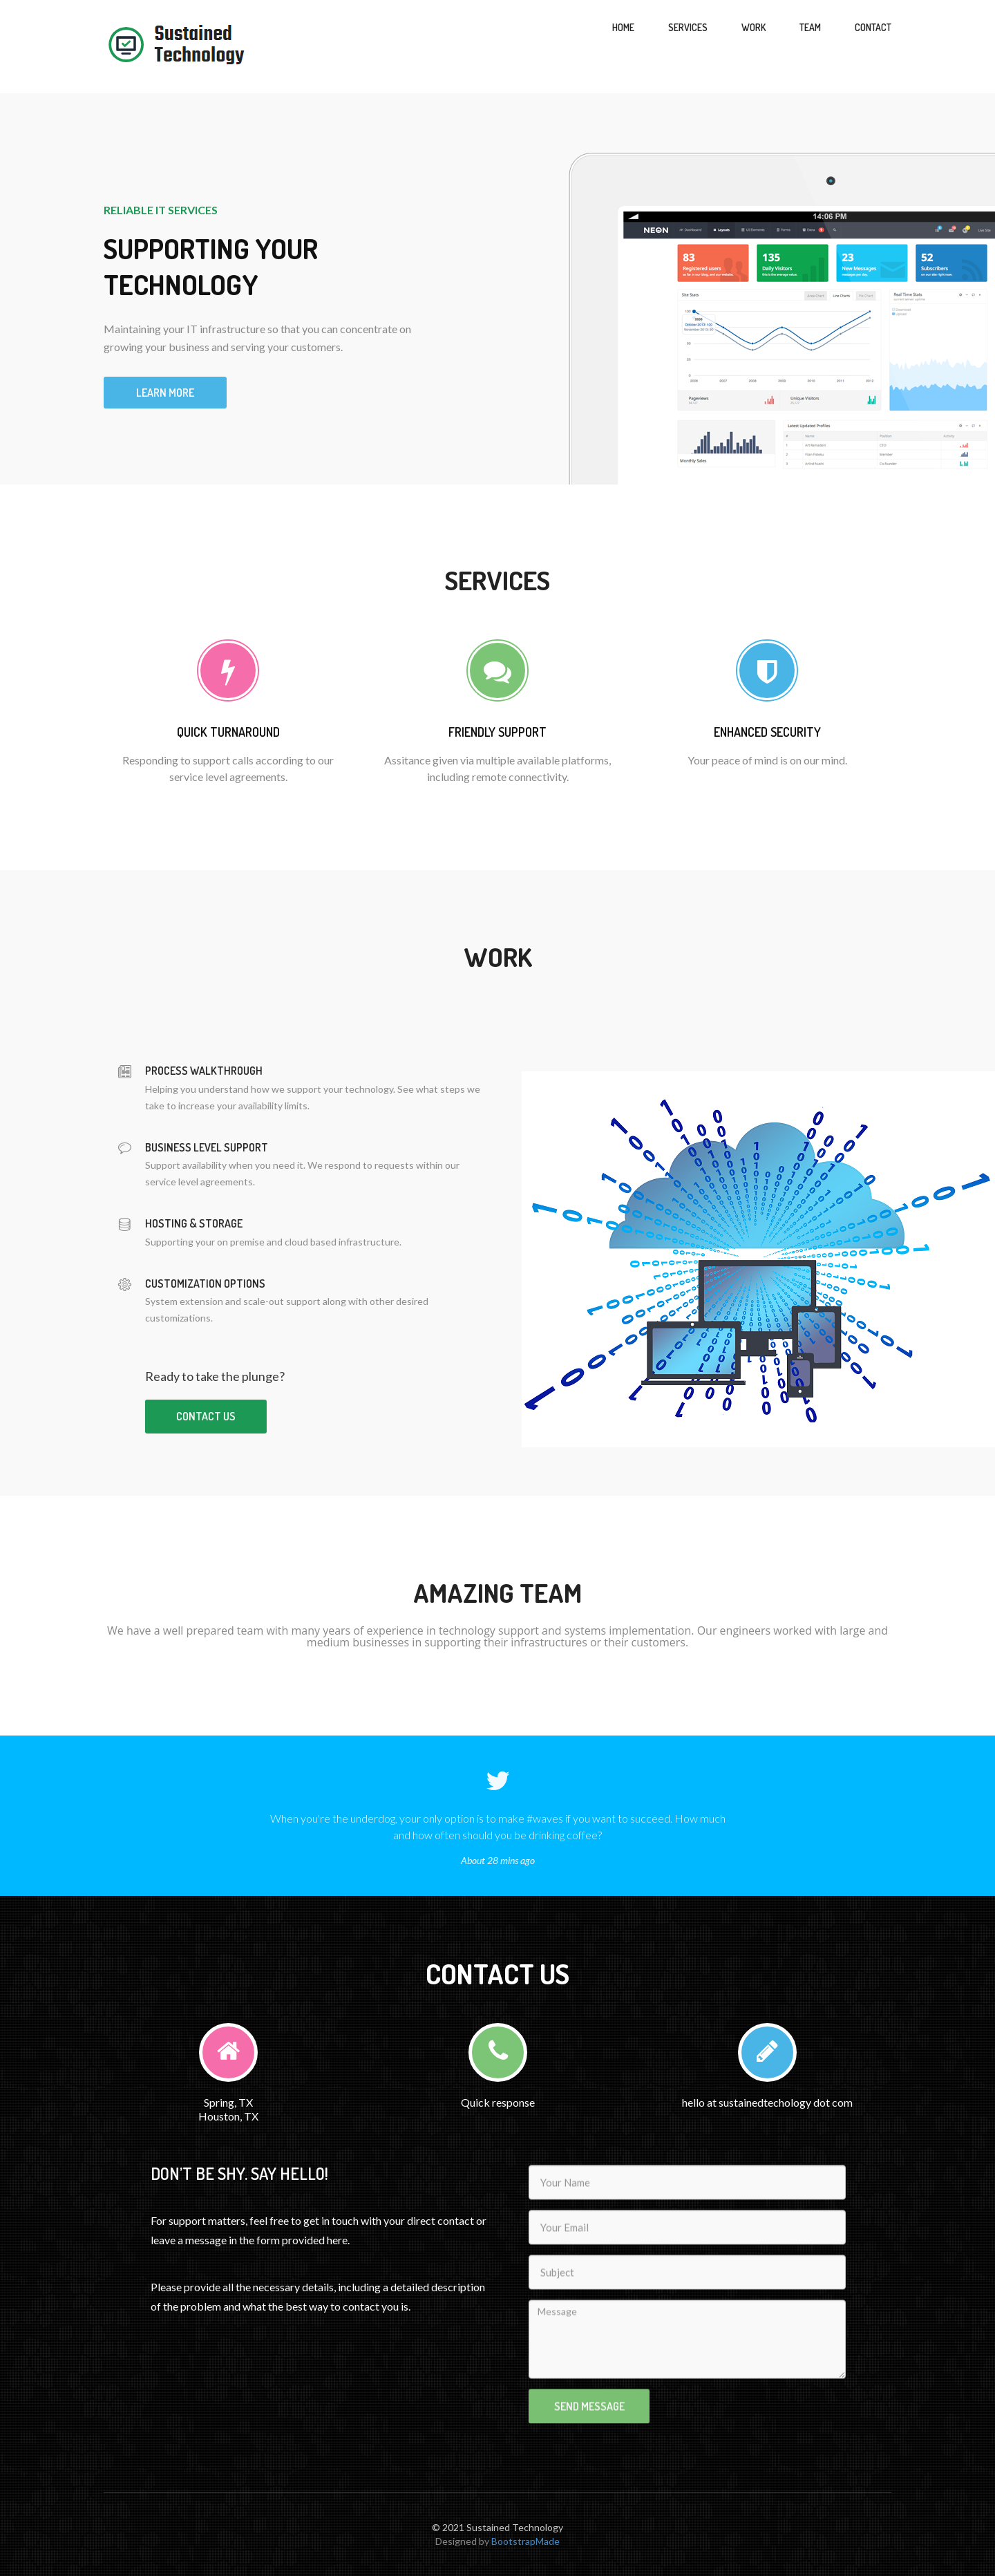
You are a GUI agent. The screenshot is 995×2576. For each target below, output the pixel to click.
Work (753, 27)
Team (810, 27)
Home (623, 27)
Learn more (165, 392)
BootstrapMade (525, 2541)
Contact (873, 27)
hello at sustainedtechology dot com (767, 2102)
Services (688, 27)
